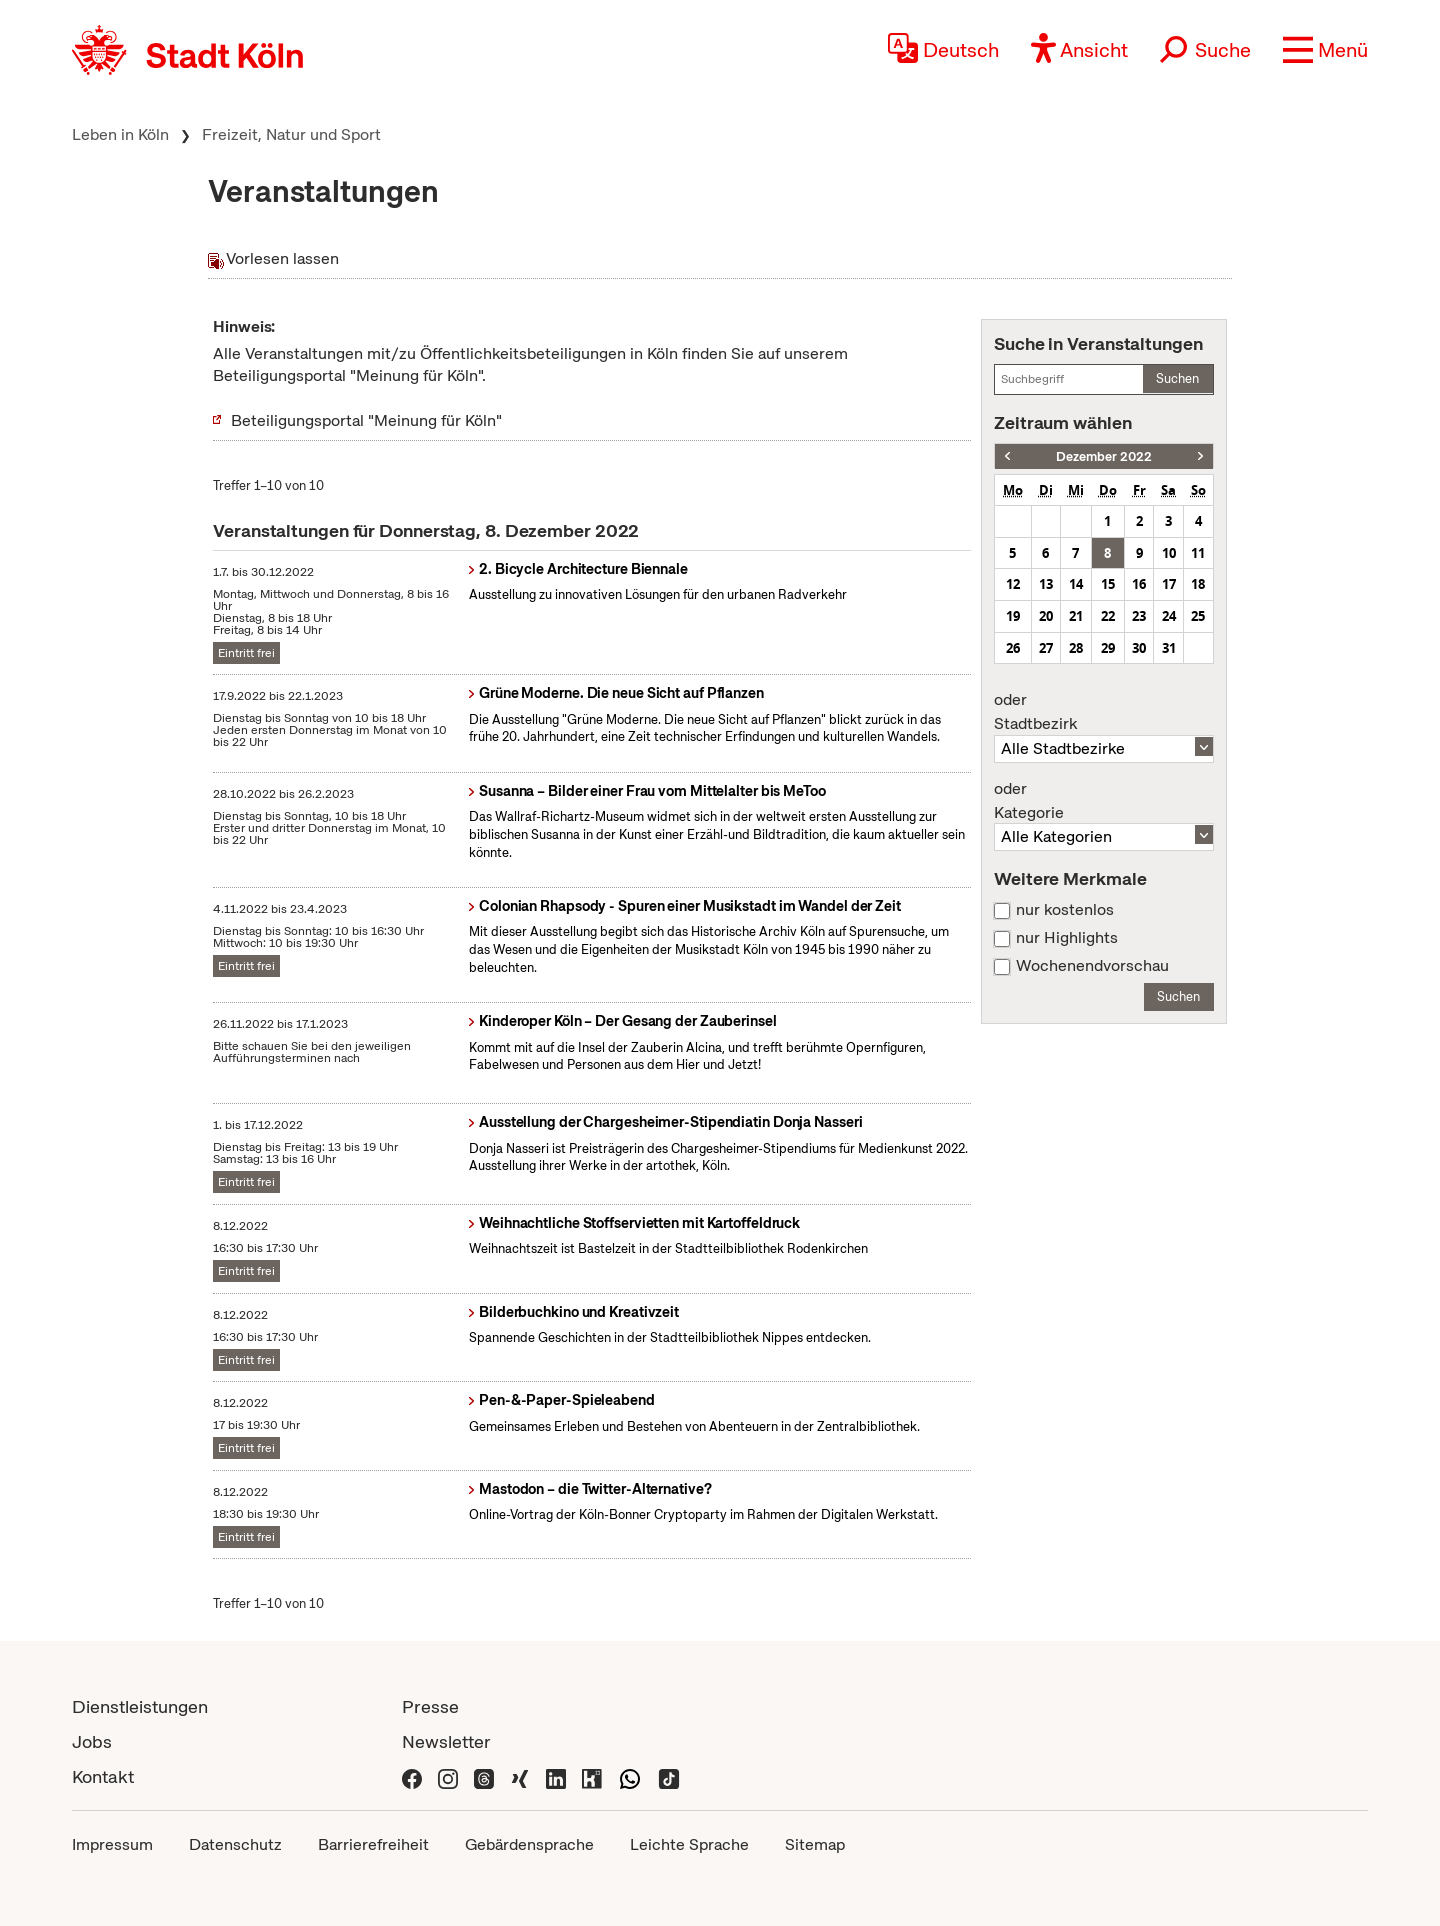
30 (1139, 648)
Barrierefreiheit (373, 1844)
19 (1013, 616)
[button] (1325, 50)
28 (1076, 648)
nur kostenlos (1065, 910)
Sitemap (815, 1844)
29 (1108, 648)
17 (1169, 584)
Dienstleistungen (140, 1706)
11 (1198, 553)
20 (1046, 616)
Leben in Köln (120, 134)
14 (1076, 584)
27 (1046, 648)
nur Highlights (1067, 938)
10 (1169, 553)
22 (1108, 616)
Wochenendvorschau (1092, 966)
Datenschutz (235, 1844)
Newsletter (446, 1741)
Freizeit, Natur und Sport (291, 134)
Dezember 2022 (1104, 456)
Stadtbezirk (1104, 712)
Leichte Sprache (689, 1844)
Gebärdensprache (529, 1844)
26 (1013, 648)
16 (1139, 584)
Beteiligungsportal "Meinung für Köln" (366, 420)
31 (1169, 648)
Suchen (1177, 378)
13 (1046, 584)
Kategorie (1104, 801)
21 (1076, 616)
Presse (430, 1706)
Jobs (92, 1741)
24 (1169, 616)
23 (1139, 616)
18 (1198, 584)
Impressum (112, 1844)
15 (1108, 584)
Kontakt (103, 1776)
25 (1198, 616)
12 (1013, 584)
